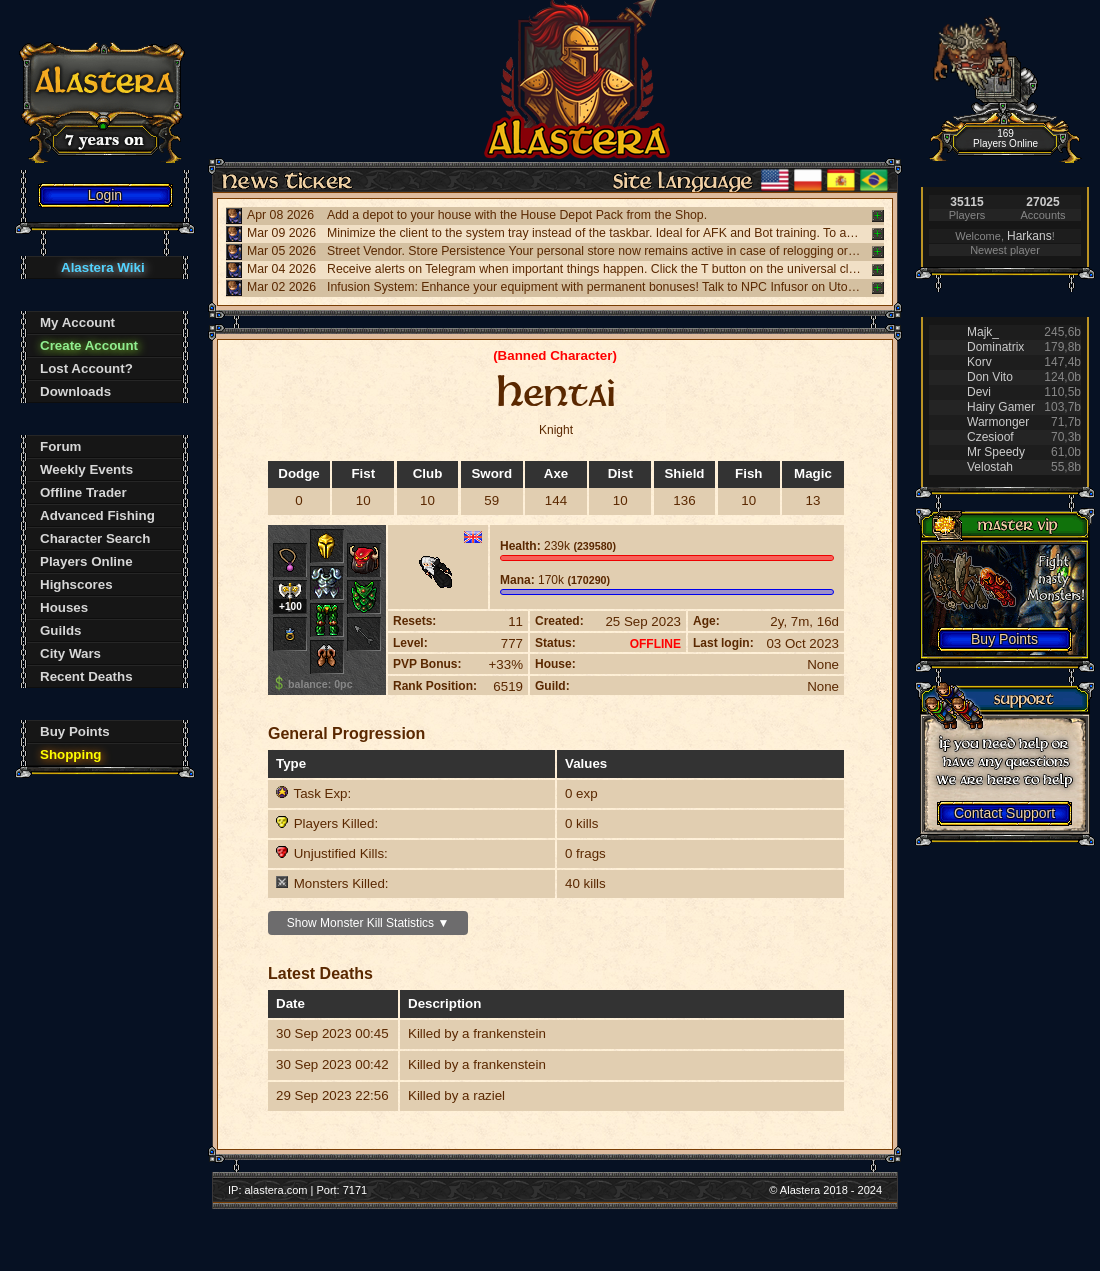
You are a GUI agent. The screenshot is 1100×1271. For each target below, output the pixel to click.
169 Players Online (1005, 138)
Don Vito (990, 377)
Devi (979, 392)
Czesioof (990, 437)
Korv (979, 362)
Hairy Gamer (1001, 407)
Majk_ (983, 332)
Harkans (1029, 236)
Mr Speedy (996, 452)
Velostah (990, 467)
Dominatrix (995, 347)
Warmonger (998, 422)
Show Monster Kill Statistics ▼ (368, 923)
